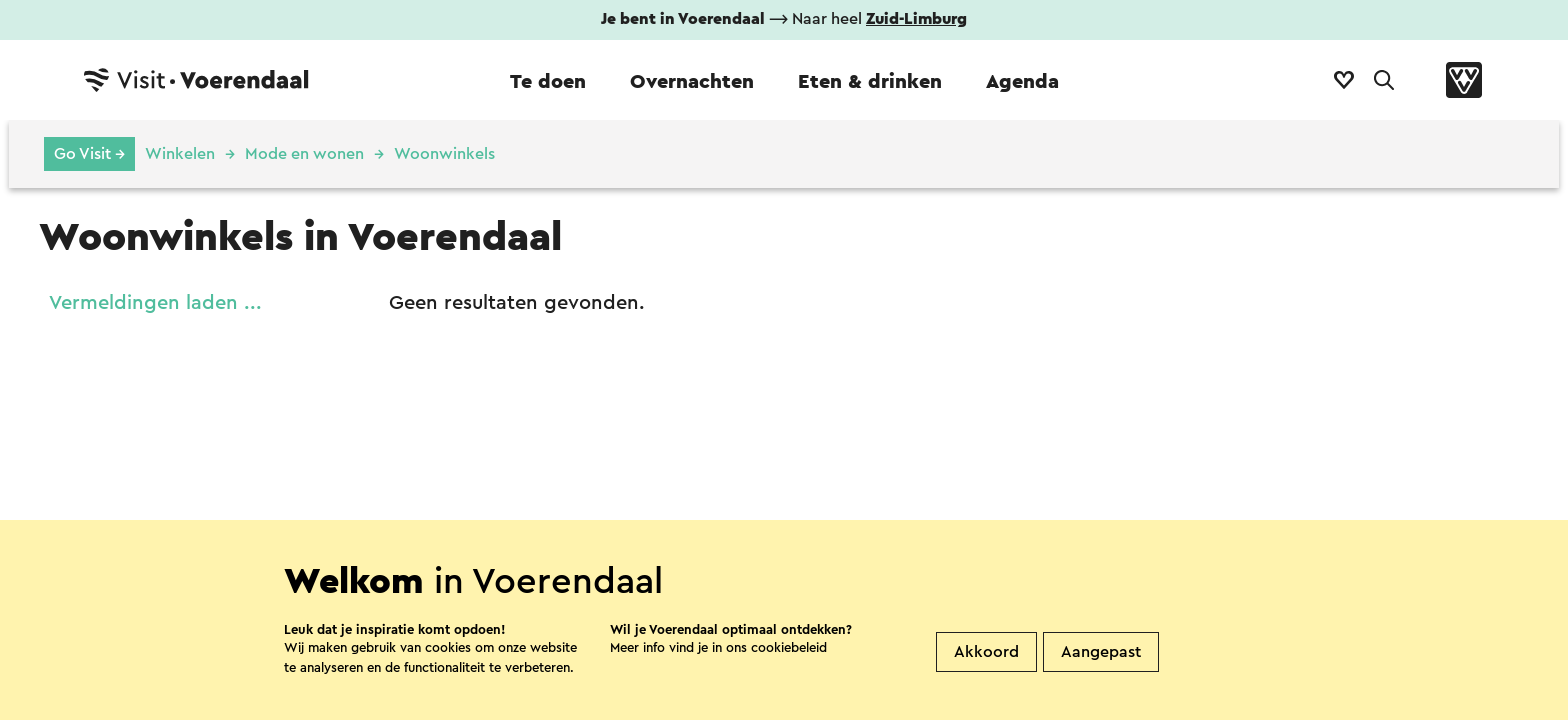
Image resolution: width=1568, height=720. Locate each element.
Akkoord (986, 652)
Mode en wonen (304, 154)
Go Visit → (89, 154)
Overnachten (692, 82)
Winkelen (180, 154)
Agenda (1022, 82)
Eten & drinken (870, 82)
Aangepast (1101, 652)
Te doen (548, 82)
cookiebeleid (789, 647)
